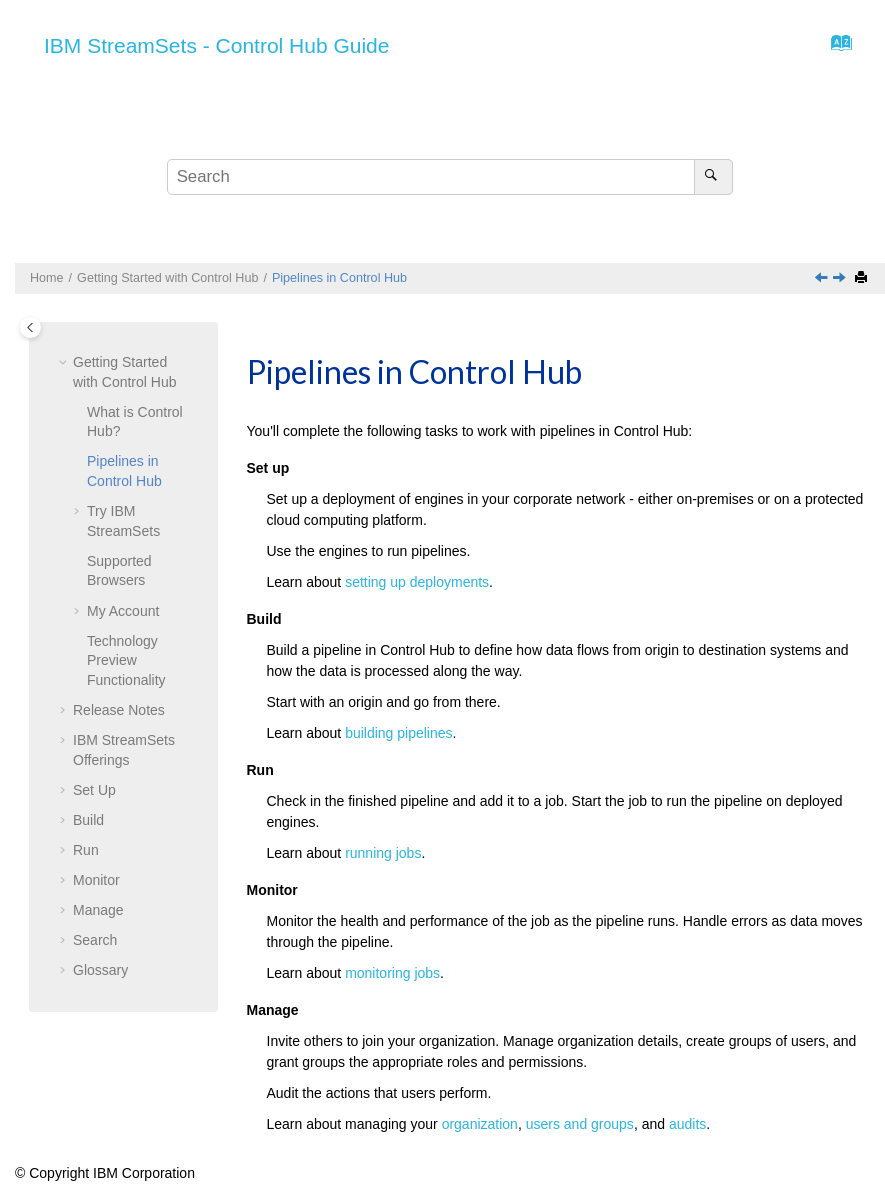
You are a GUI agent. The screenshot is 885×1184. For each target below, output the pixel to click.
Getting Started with (167, 278)
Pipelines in (339, 278)
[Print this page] (863, 278)
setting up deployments (417, 582)
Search (95, 940)
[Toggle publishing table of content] (30, 327)
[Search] (713, 177)
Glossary (100, 970)
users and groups (580, 1124)
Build (88, 820)
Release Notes (119, 710)
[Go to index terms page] (835, 48)
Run (86, 850)
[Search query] (450, 177)
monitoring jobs (392, 973)
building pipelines (398, 733)
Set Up (94, 790)
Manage (98, 910)
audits (687, 1124)
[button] (65, 363)
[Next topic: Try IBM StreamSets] (841, 279)
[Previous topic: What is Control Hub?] (823, 279)
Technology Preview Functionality (126, 660)
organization (480, 1124)
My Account (123, 611)
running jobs (383, 853)
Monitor (96, 880)
